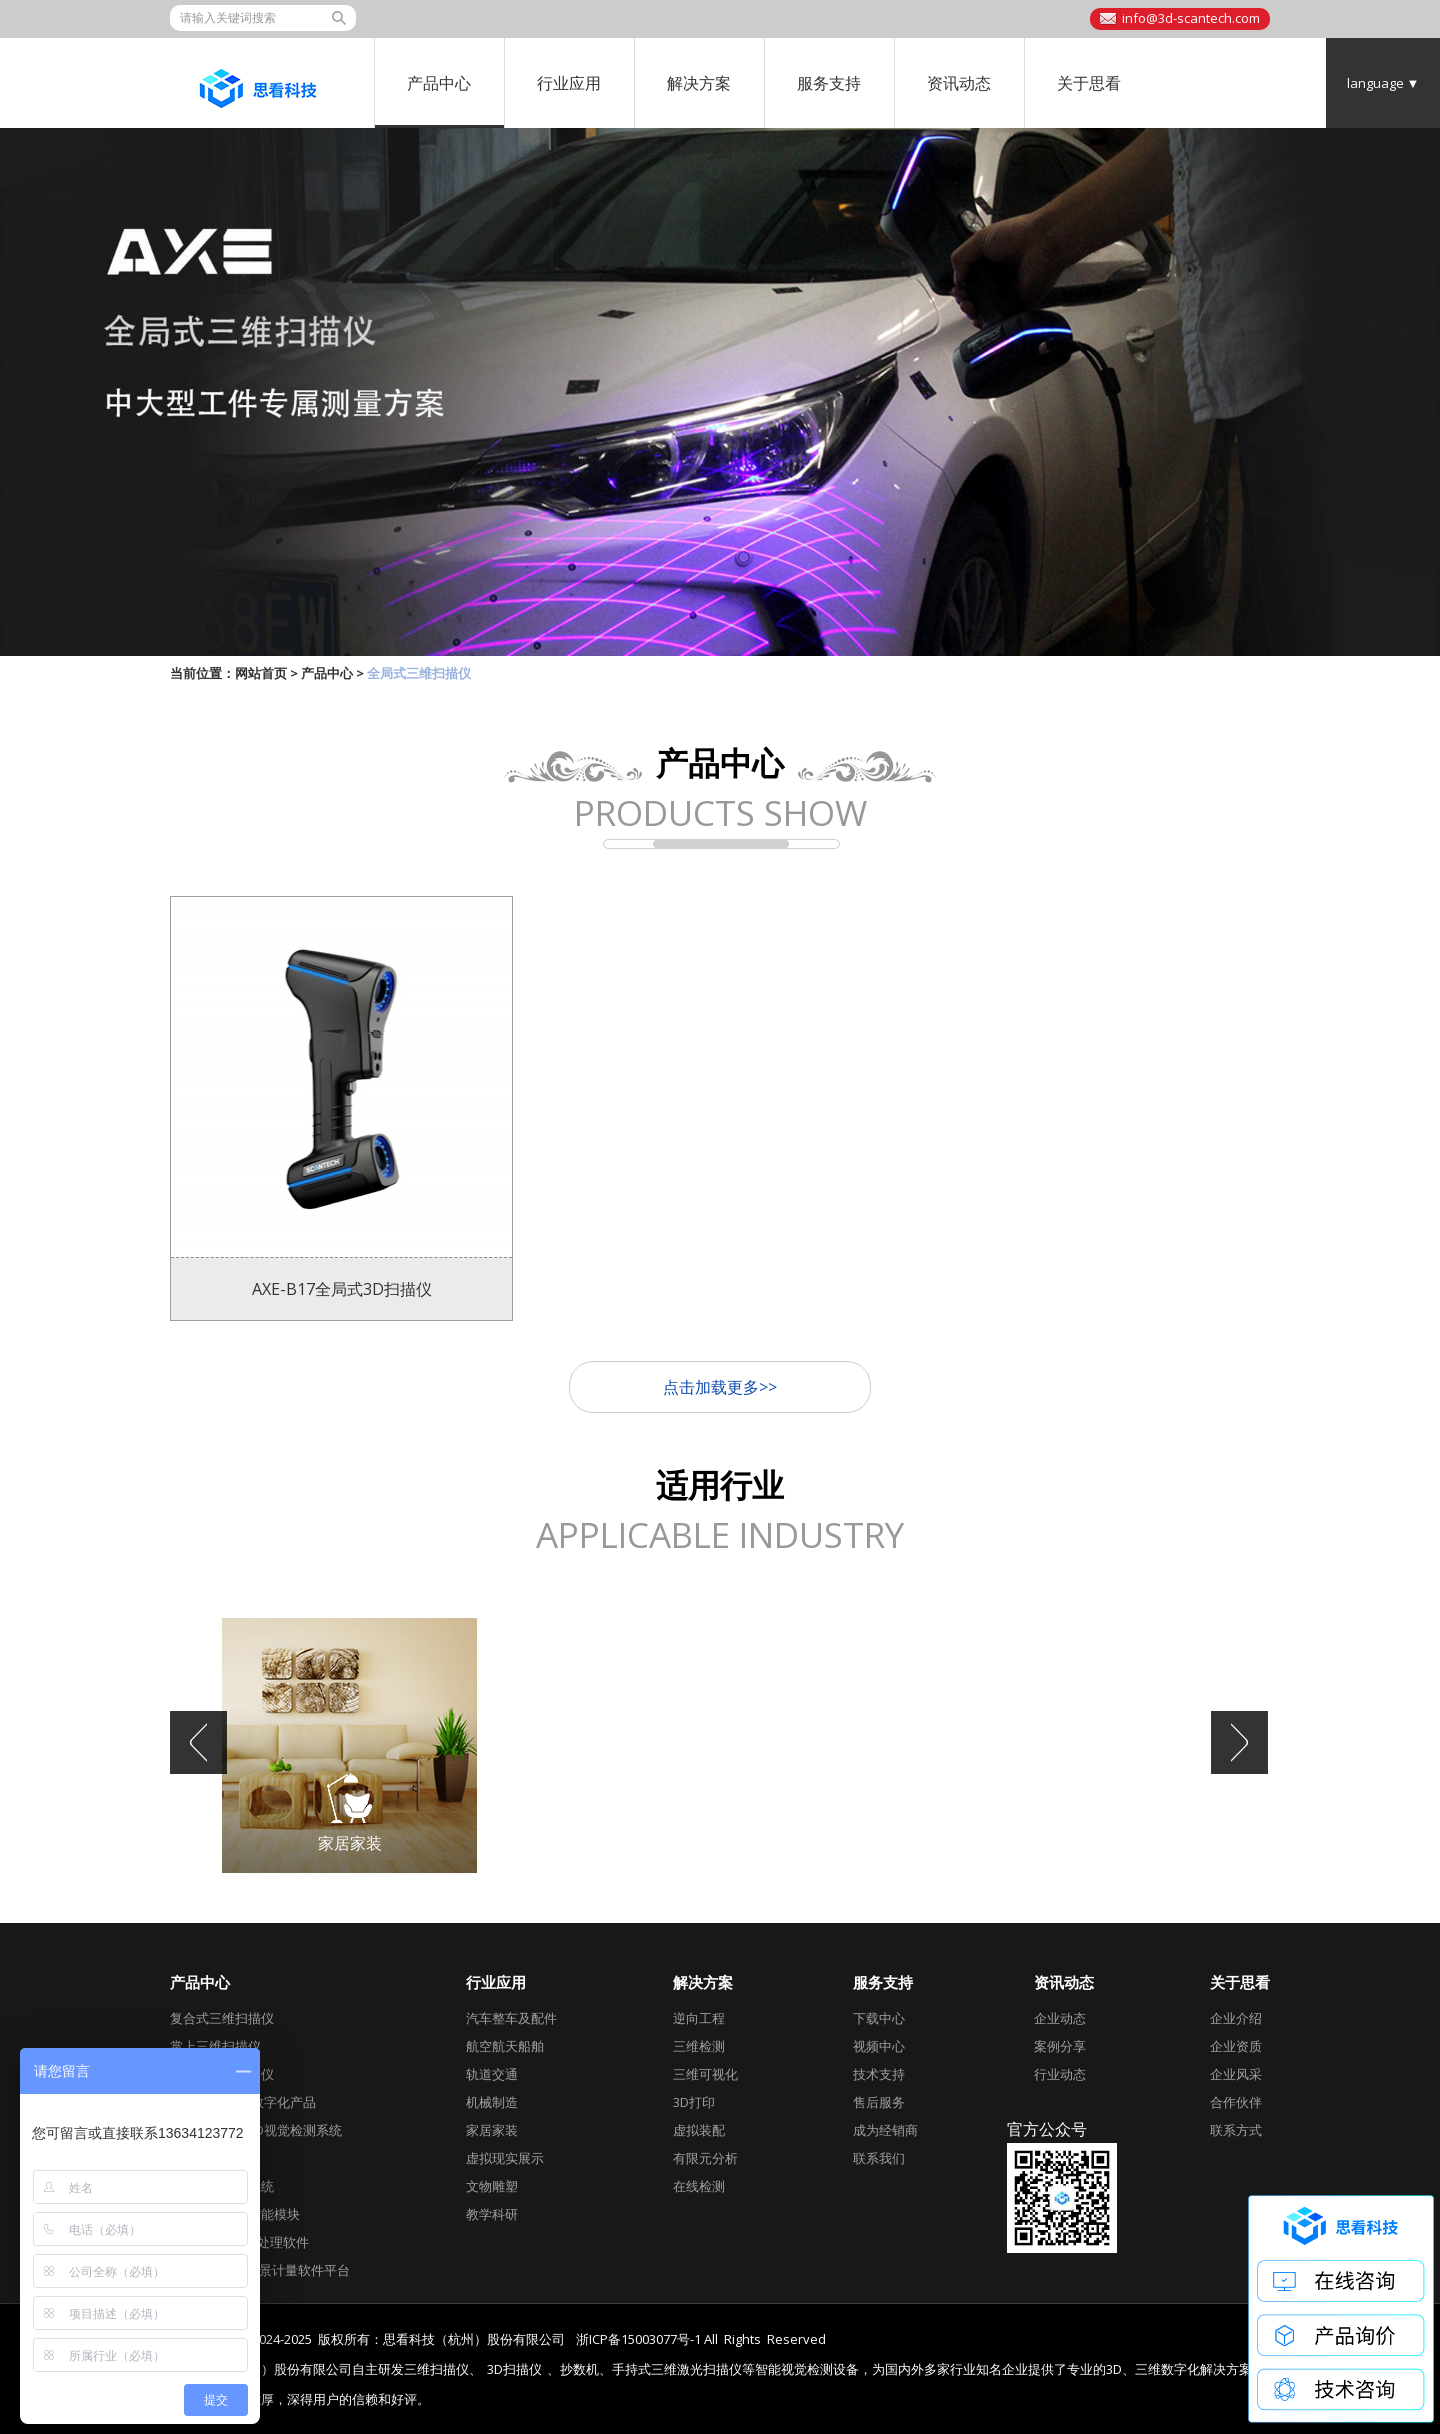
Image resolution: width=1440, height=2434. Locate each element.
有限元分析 (705, 2158)
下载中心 (879, 2018)
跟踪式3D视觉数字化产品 (243, 2102)
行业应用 (569, 83)
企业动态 (1060, 2018)
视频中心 (879, 2046)
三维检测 (699, 2046)
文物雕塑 (492, 2186)
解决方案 (699, 83)
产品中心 (439, 83)
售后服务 (879, 2102)
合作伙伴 (1236, 2102)
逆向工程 (699, 2018)
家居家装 (492, 2130)
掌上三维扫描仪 (215, 2046)
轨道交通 (492, 2074)
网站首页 (261, 673)
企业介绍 (1236, 2018)
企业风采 (1236, 2074)
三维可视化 (705, 2074)
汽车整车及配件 (511, 2018)
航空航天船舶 (505, 2046)
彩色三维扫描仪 (215, 2158)
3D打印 (694, 2102)
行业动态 (1060, 2074)
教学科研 (492, 2214)
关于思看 (1089, 83)
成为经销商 (885, 2130)
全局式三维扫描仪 (222, 2074)
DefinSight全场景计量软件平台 (260, 2270)
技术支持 (879, 2074)
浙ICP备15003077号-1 (638, 2339)
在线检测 (699, 2186)
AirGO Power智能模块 (235, 2214)
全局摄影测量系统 (222, 2186)
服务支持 (829, 83)
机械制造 (492, 2102)
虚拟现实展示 (505, 2158)
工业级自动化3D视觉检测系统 (256, 2130)
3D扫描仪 (514, 2369)
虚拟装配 (699, 2130)
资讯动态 (959, 83)
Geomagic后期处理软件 (239, 2242)
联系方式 (1236, 2130)
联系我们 (879, 2158)
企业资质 (1236, 2046)
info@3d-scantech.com (1191, 18)
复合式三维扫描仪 (222, 2018)
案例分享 (1060, 2046)
